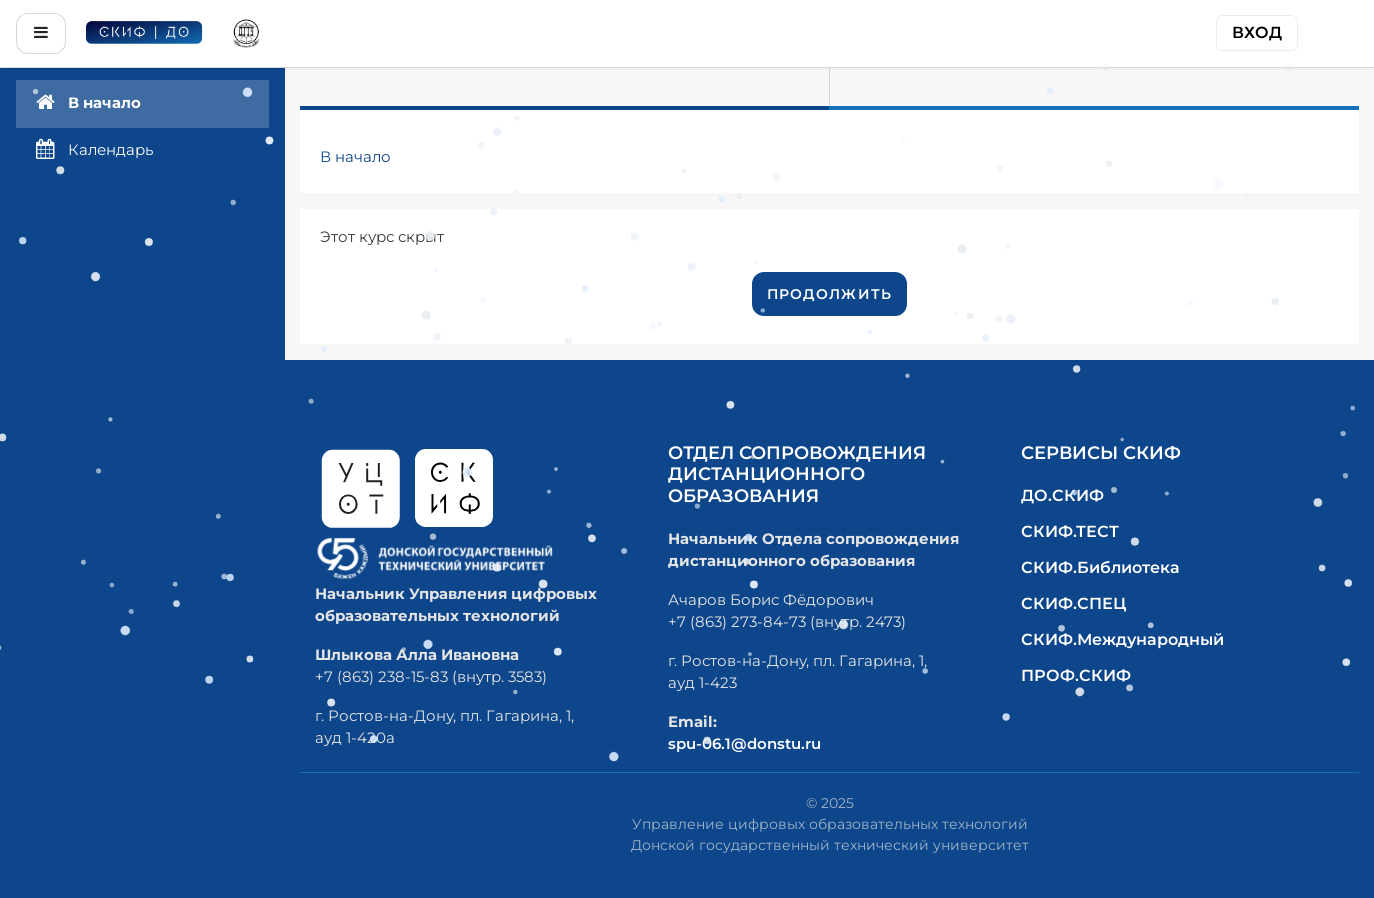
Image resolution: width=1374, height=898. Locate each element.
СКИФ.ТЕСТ (1070, 531)
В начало (355, 156)
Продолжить (830, 294)
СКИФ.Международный (1122, 639)
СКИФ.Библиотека (1100, 567)
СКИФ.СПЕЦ (1073, 603)
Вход (1257, 32)
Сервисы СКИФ (1101, 453)
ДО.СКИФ (1062, 495)
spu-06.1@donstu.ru (744, 743)
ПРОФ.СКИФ (1076, 675)
